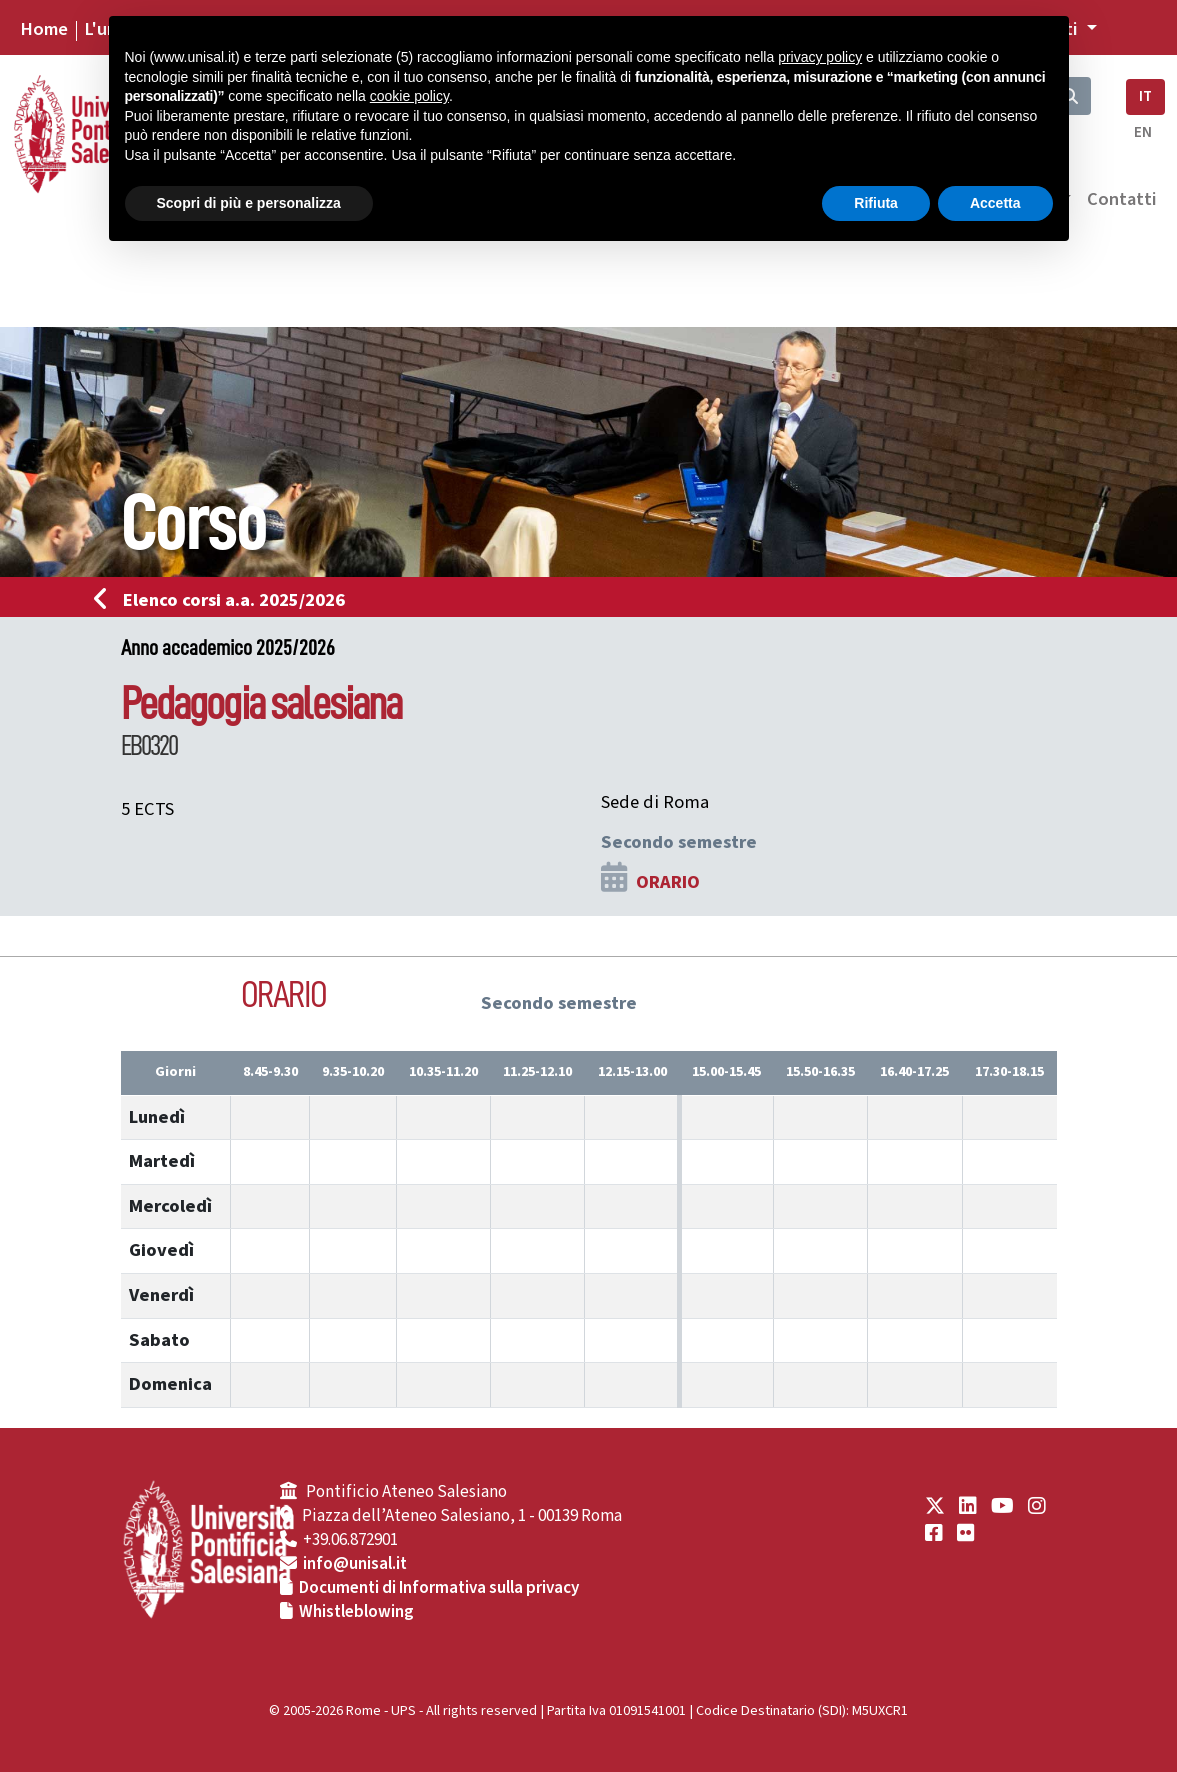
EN (1143, 132)
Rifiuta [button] (876, 203)
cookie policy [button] (409, 96)
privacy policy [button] (820, 57)
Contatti (1122, 199)
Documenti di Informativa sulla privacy (439, 1588)
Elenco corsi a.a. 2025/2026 (225, 600)
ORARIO (668, 882)
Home (44, 29)
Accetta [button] (995, 203)
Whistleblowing (356, 1612)
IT (1145, 96)
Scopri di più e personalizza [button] (249, 203)
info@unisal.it (355, 1564)
